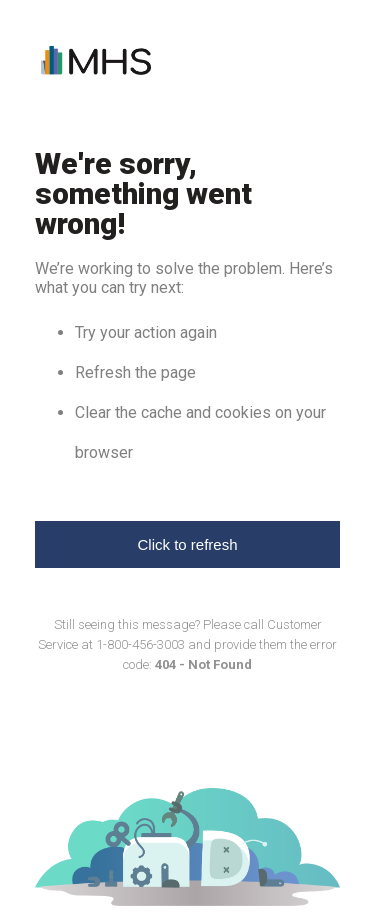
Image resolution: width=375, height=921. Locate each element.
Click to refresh (187, 544)
